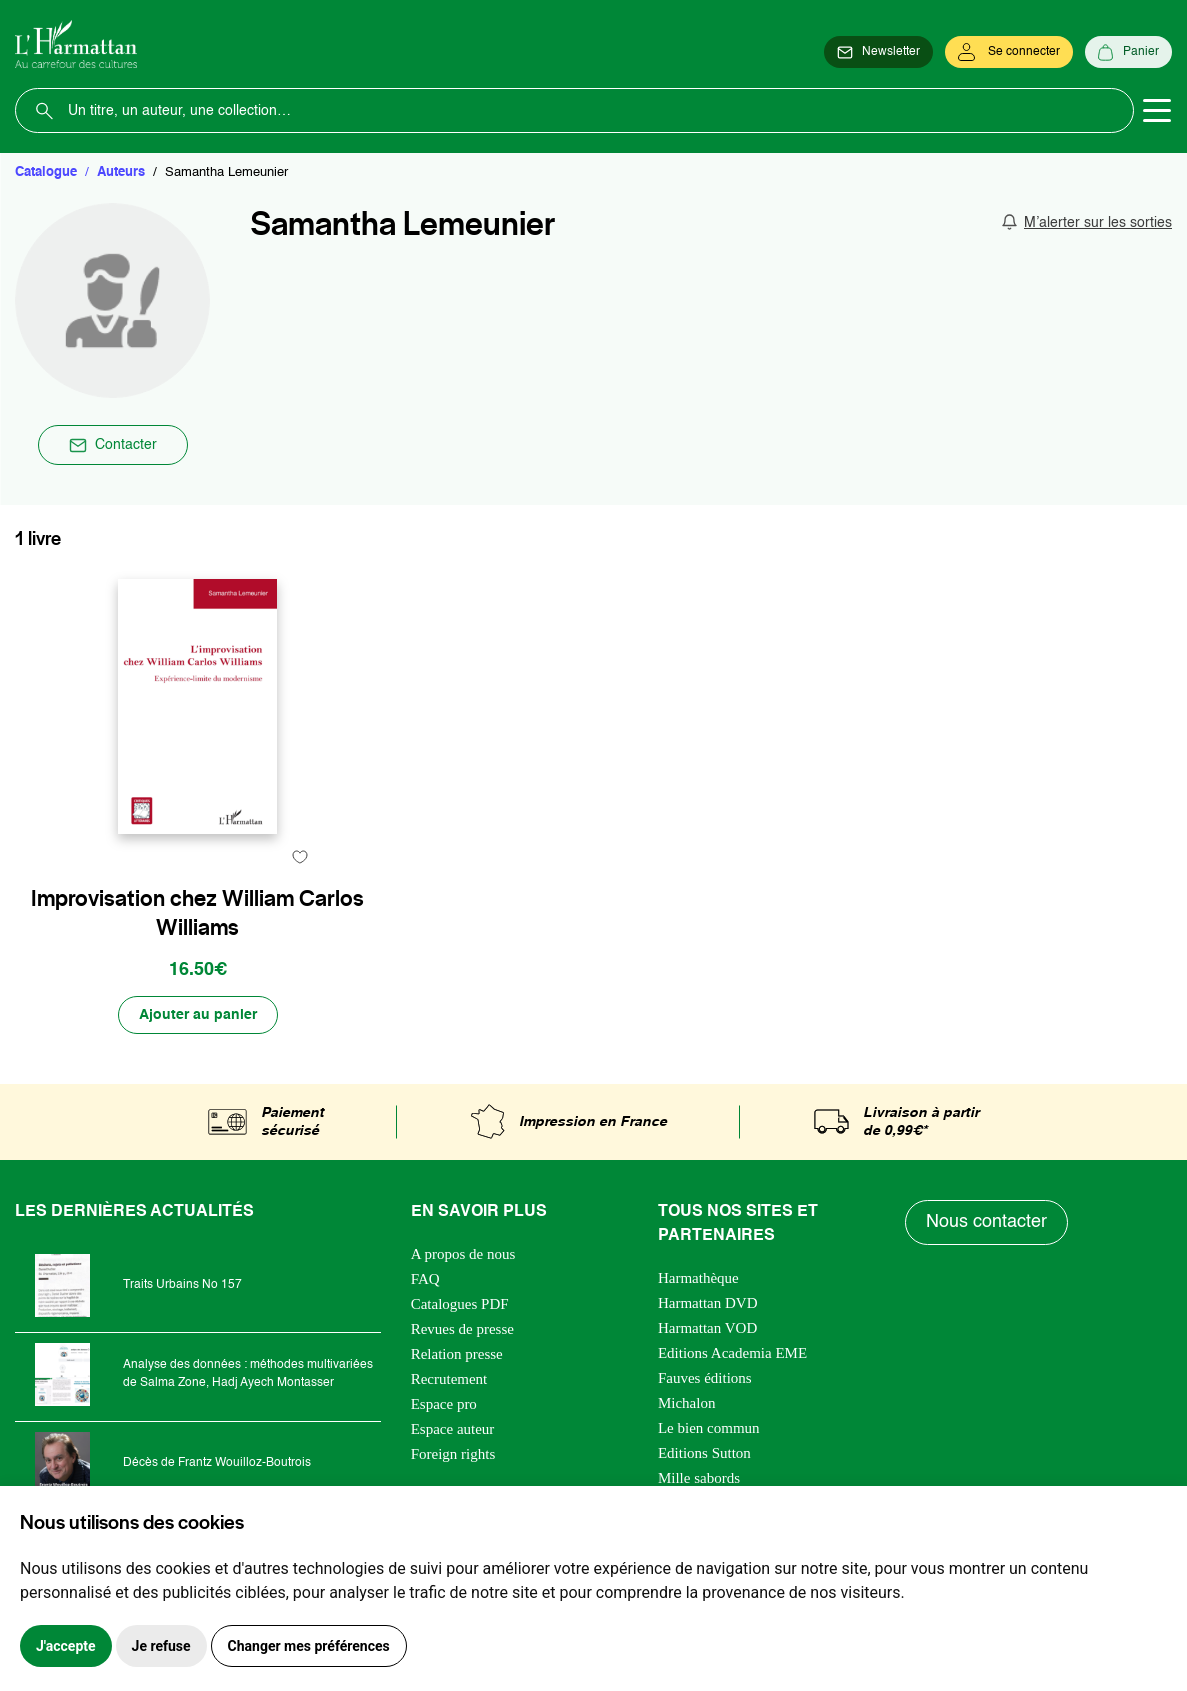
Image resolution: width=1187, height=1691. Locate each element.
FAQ (425, 1279)
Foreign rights (453, 1454)
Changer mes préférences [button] (309, 1646)
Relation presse (457, 1354)
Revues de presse (462, 1329)
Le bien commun (709, 1428)
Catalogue (46, 172)
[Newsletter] (878, 52)
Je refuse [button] (161, 1646)
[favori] (300, 856)
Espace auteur (453, 1429)
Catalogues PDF (460, 1304)
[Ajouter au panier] (198, 1015)
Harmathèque (698, 1278)
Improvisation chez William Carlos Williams (197, 913)
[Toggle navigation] (1157, 111)
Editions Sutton (704, 1453)
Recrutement (449, 1379)
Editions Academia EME (732, 1353)
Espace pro (444, 1404)
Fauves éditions (705, 1378)
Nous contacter (986, 1222)
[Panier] (1128, 52)
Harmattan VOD (707, 1328)
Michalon (687, 1403)
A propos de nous (463, 1254)
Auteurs (121, 172)
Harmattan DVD (708, 1303)
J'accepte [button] (66, 1646)
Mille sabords (699, 1478)
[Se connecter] (1009, 52)
